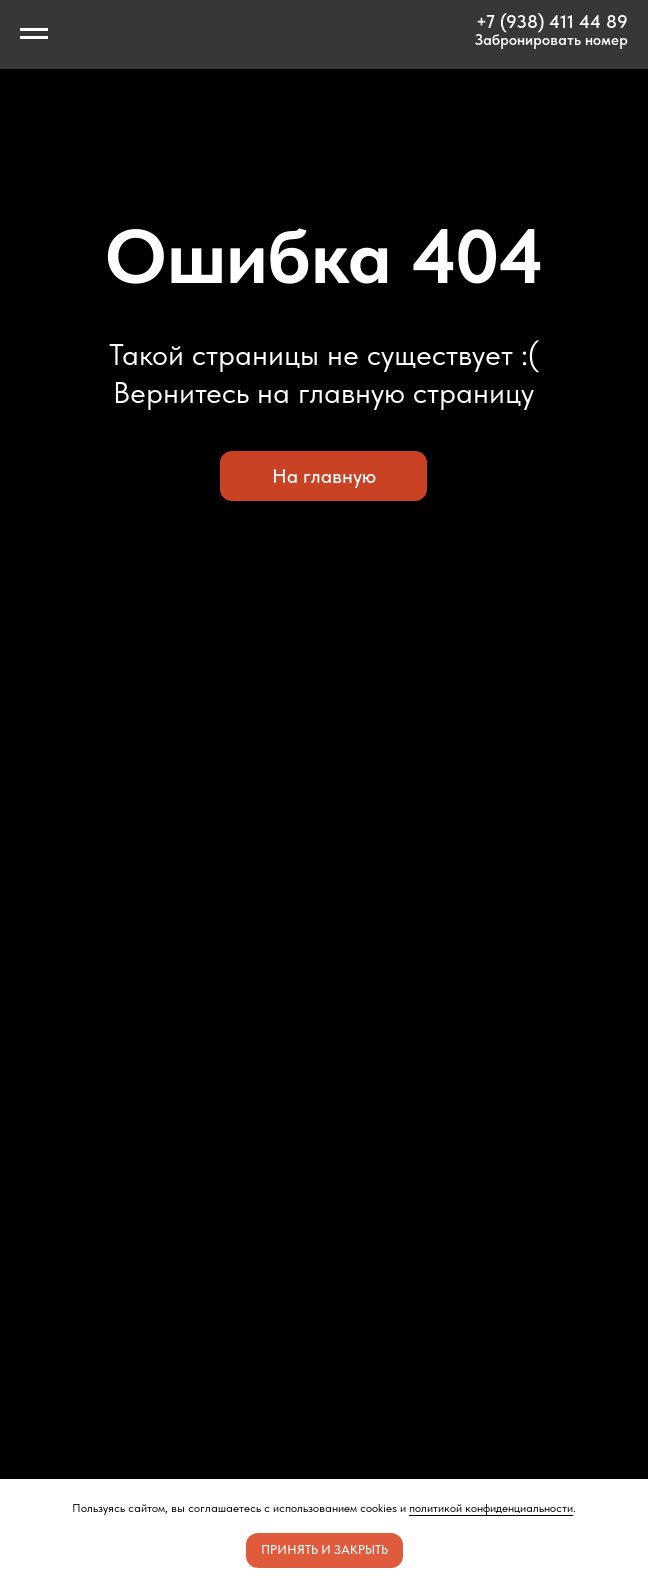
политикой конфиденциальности (491, 1508)
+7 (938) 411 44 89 (552, 21)
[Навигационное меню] (34, 34)
